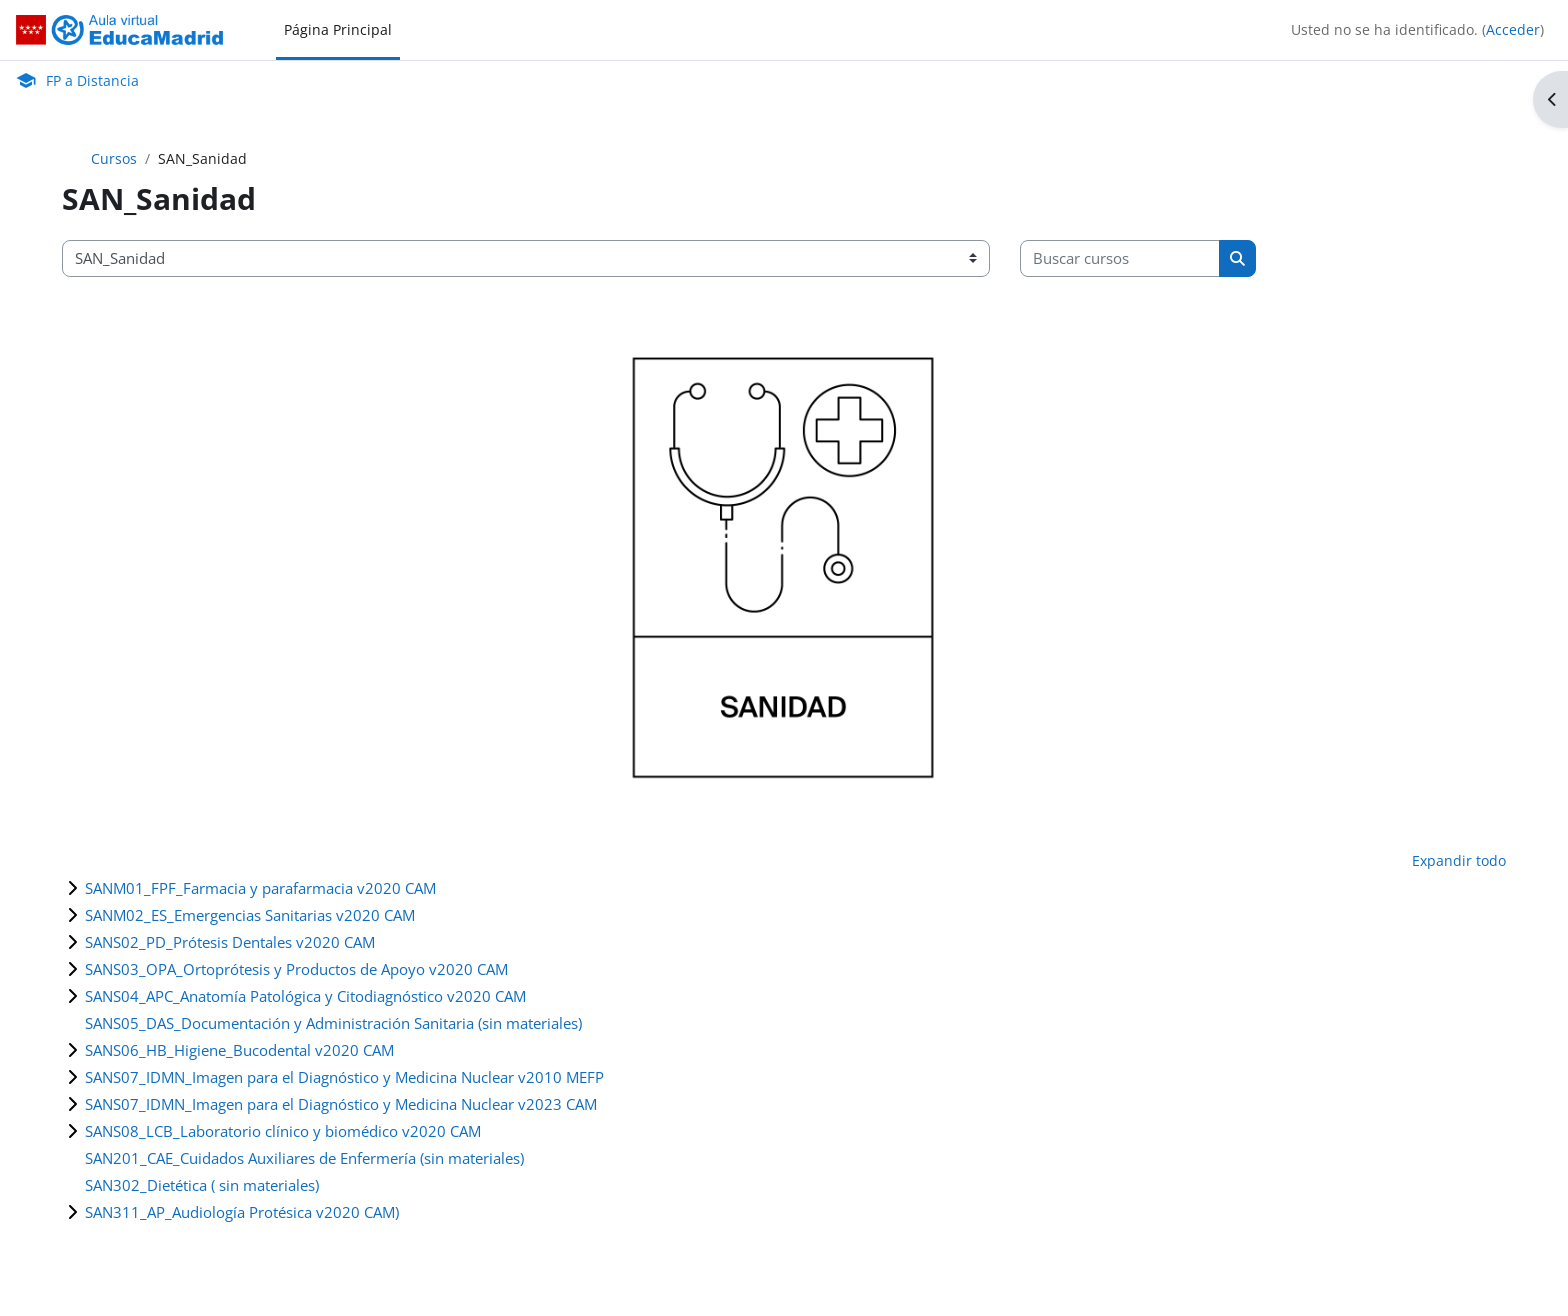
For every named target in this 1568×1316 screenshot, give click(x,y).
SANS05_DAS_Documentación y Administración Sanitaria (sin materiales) (333, 1023)
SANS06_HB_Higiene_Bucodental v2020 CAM (239, 1050)
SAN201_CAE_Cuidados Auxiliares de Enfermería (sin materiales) (304, 1158)
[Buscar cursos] (1120, 258)
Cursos (114, 158)
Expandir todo (1459, 860)
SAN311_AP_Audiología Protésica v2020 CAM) (242, 1212)
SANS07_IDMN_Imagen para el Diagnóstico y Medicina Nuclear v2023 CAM (341, 1104)
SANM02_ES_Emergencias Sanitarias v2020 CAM (250, 915)
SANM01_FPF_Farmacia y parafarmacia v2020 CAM (260, 888)
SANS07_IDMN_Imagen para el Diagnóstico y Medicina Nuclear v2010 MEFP (344, 1077)
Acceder (1513, 29)
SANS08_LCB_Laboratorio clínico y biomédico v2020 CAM (283, 1131)
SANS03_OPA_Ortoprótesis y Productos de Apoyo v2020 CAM (296, 969)
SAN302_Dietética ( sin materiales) (202, 1185)
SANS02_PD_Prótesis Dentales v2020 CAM (230, 942)
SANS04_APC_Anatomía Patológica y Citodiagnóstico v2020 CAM (305, 996)
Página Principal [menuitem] (338, 29)
